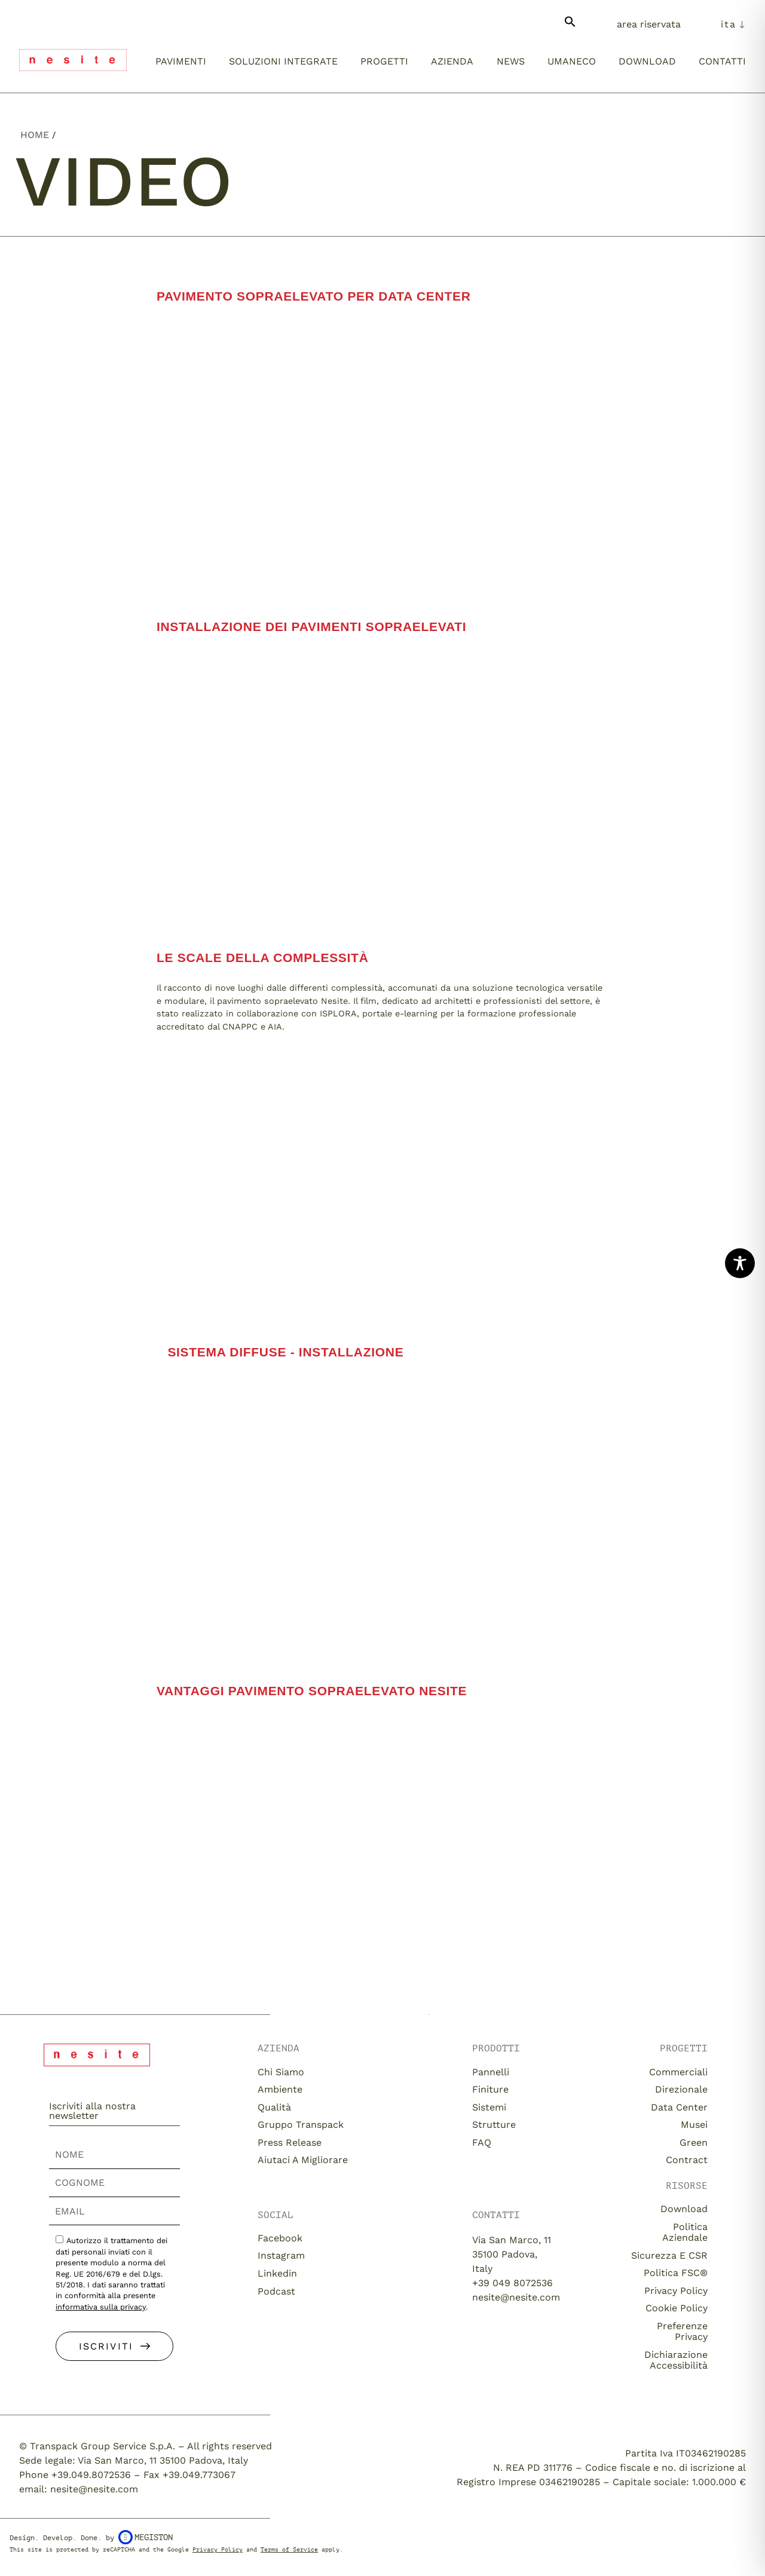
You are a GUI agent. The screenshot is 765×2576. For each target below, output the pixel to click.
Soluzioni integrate (283, 61)
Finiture (490, 2089)
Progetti (384, 61)
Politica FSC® (676, 2272)
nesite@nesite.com (516, 2297)
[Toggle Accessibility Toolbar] (740, 1263)
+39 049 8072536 (512, 2283)
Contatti (722, 61)
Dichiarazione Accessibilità (676, 2360)
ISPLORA (338, 1013)
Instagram (281, 2255)
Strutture (494, 2124)
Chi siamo (281, 2072)
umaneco (571, 61)
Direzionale (681, 2089)
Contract (687, 2159)
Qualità (274, 2107)
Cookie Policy (676, 2308)
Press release (290, 2142)
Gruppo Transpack (301, 2124)
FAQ (481, 2142)
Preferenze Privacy (682, 2331)
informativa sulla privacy (101, 2306)
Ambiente (280, 2089)
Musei (694, 2124)
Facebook (280, 2238)
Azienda (452, 61)
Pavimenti (180, 61)
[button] (570, 27)
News (511, 61)
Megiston (145, 2537)
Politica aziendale (685, 2232)
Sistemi (489, 2107)
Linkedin (277, 2273)
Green (694, 2142)
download (684, 2208)
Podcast (276, 2291)
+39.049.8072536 (91, 2474)
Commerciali (678, 2072)
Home (34, 134)
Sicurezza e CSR (669, 2255)
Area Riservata (649, 24)
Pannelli (490, 2072)
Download (647, 61)
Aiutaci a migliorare (303, 2159)
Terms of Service (289, 2549)
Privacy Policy (676, 2290)
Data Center (679, 2107)
